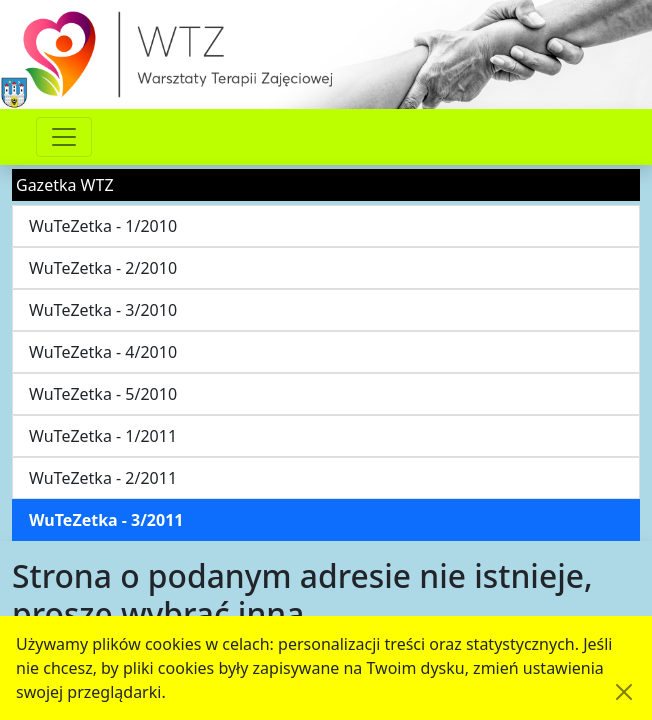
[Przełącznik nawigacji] (64, 137)
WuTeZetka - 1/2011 (103, 436)
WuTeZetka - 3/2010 (103, 310)
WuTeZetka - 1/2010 (103, 226)
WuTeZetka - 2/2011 (103, 478)
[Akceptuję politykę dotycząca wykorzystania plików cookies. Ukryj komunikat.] (624, 692)
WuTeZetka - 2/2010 (103, 268)
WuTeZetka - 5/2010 (103, 394)
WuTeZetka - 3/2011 (106, 520)
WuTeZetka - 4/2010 (103, 352)
